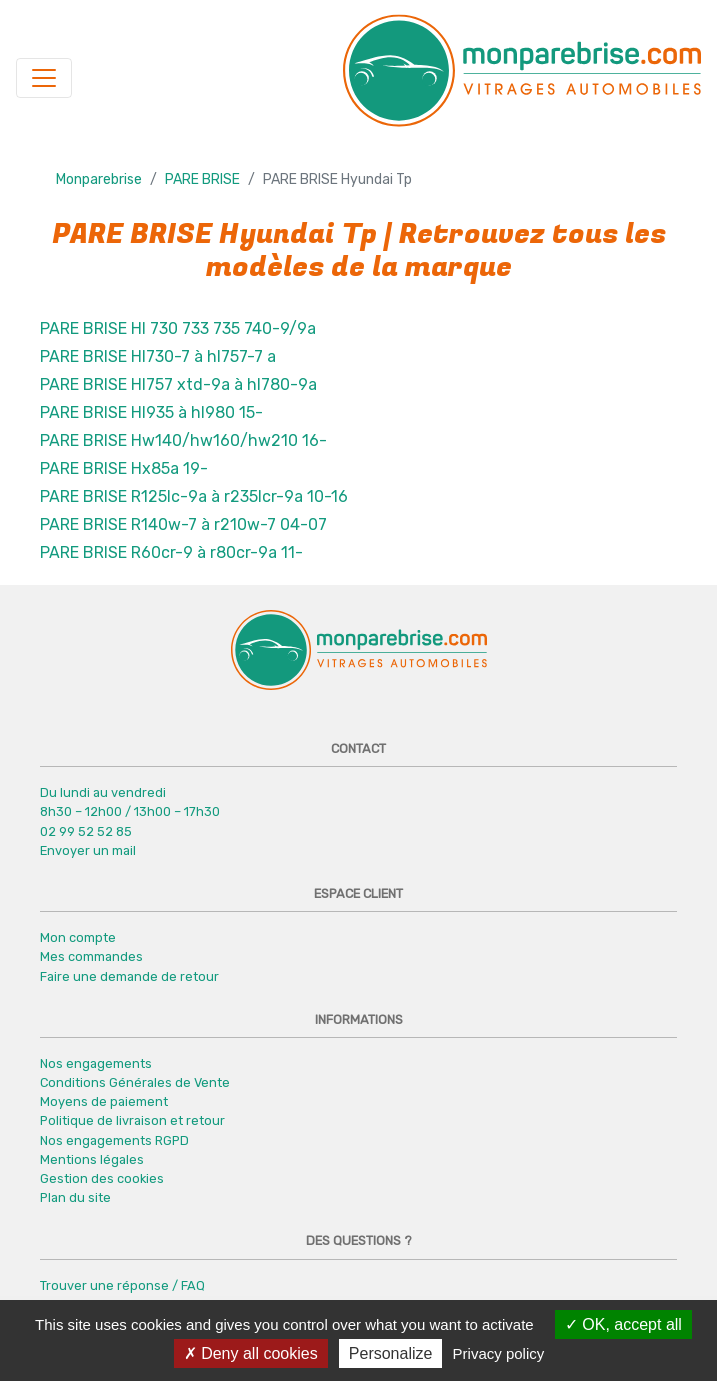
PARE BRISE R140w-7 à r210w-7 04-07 (183, 524)
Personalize (391, 1353)
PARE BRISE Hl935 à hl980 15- (151, 412)
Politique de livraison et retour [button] (132, 1120)
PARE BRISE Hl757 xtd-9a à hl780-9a (178, 384)
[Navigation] (44, 78)
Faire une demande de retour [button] (129, 976)
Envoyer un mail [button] (88, 850)
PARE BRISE (202, 179)
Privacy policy (499, 1353)
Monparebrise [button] (99, 179)
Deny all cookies (251, 1353)
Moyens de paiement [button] (104, 1101)
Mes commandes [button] (91, 956)
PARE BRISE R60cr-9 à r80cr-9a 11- (171, 552)
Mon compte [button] (78, 937)
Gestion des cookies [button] (102, 1178)
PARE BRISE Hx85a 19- (124, 468)
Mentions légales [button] (92, 1159)
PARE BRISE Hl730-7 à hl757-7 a (158, 356)
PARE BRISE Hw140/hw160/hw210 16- (183, 440)
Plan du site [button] (75, 1197)
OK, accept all (623, 1324)
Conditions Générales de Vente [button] (135, 1082)
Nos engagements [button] (96, 1063)
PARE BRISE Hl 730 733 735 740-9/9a (178, 328)
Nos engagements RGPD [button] (114, 1140)
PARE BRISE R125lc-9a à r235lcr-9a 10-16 (194, 496)
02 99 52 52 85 (86, 831)
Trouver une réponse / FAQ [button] (122, 1285)
